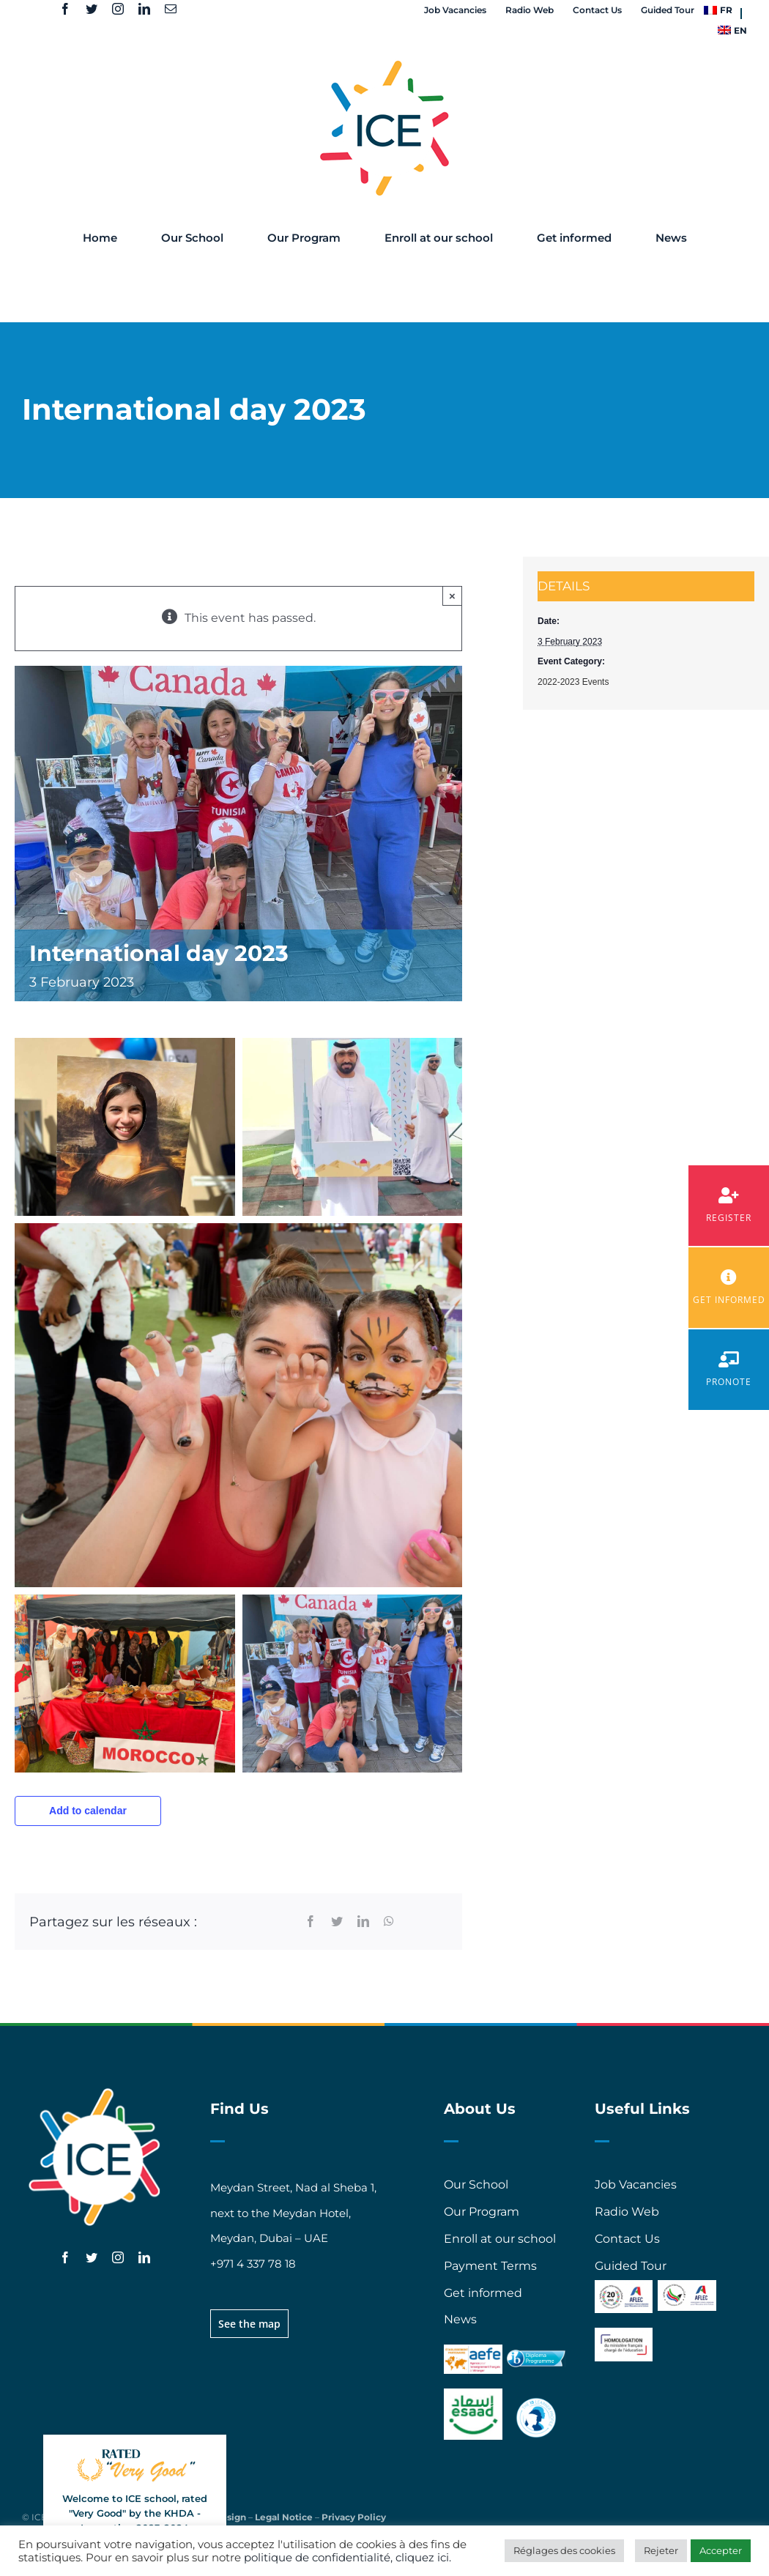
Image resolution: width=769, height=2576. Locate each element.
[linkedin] (144, 9)
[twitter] (91, 9)
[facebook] (65, 9)
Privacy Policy (354, 2517)
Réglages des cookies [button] (564, 2550)
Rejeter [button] (661, 2550)
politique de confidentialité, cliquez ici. (347, 2557)
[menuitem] (718, 10)
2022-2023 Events (573, 682)
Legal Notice (284, 2517)
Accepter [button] (720, 2550)
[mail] (171, 9)
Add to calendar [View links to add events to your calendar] (88, 1810)
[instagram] (118, 9)
